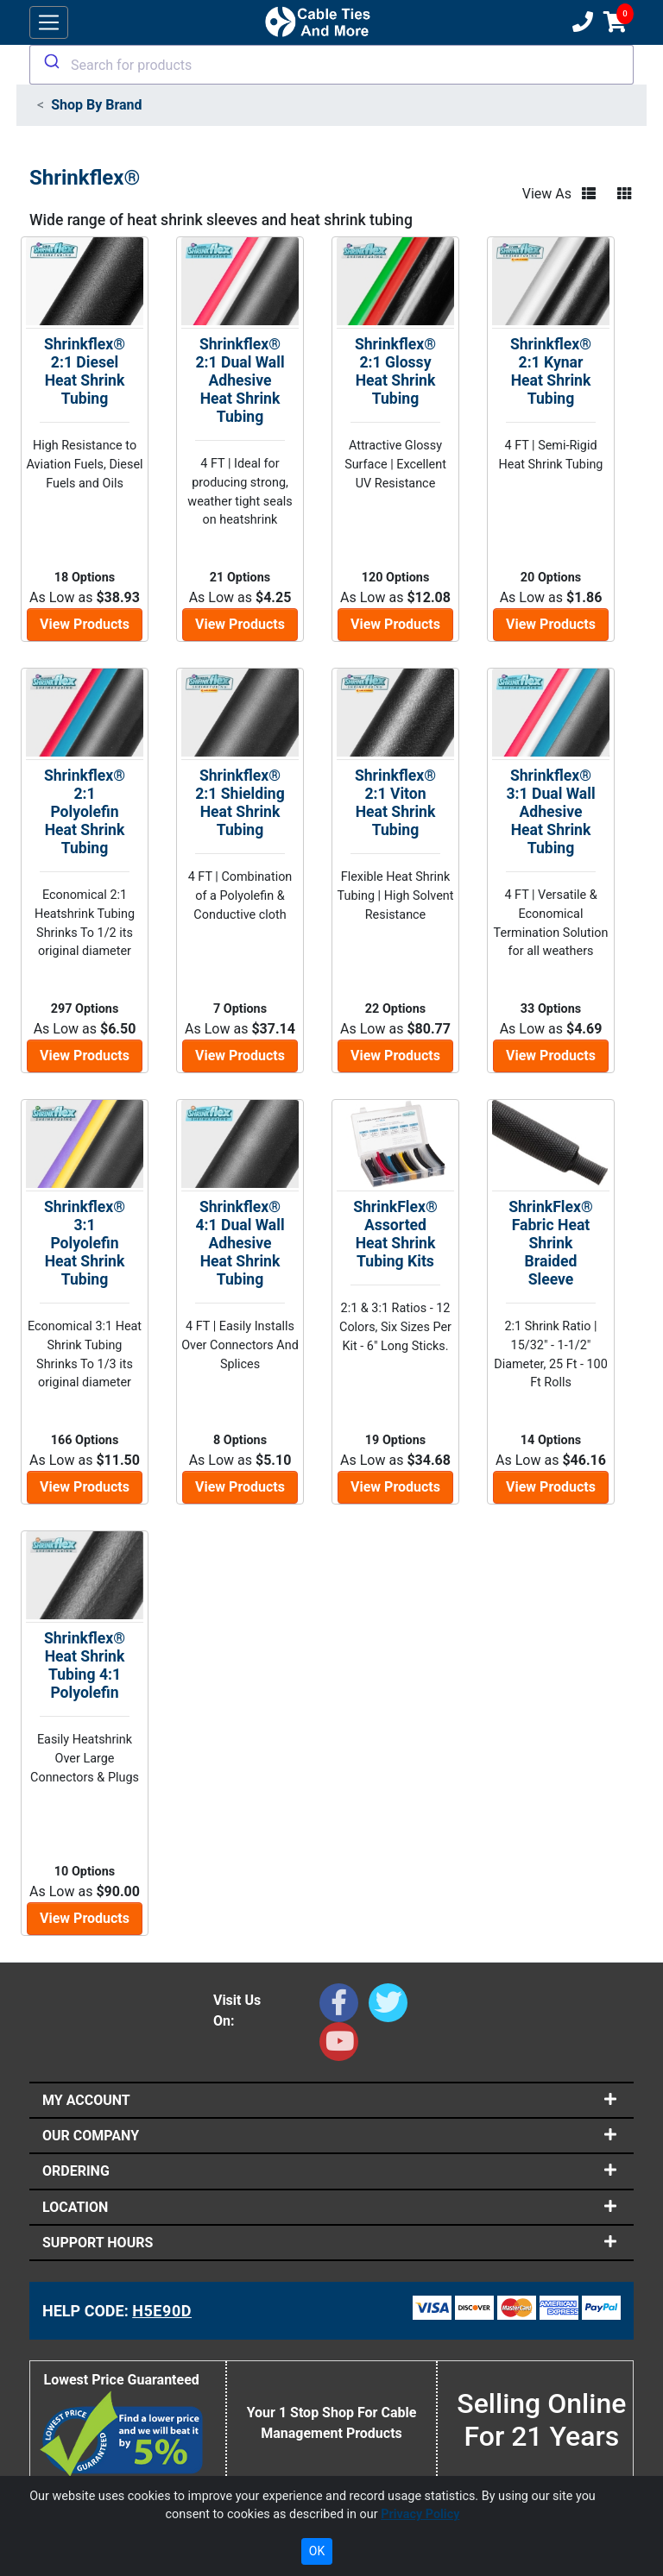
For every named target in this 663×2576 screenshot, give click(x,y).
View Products (84, 624)
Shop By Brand (96, 105)
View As (546, 193)
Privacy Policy (420, 2514)
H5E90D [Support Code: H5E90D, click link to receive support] (162, 2311)
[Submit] (50, 61)
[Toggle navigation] (48, 23)
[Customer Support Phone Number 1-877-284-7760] (581, 22)
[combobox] (331, 65)
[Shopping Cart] (615, 22)
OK (317, 2551)
